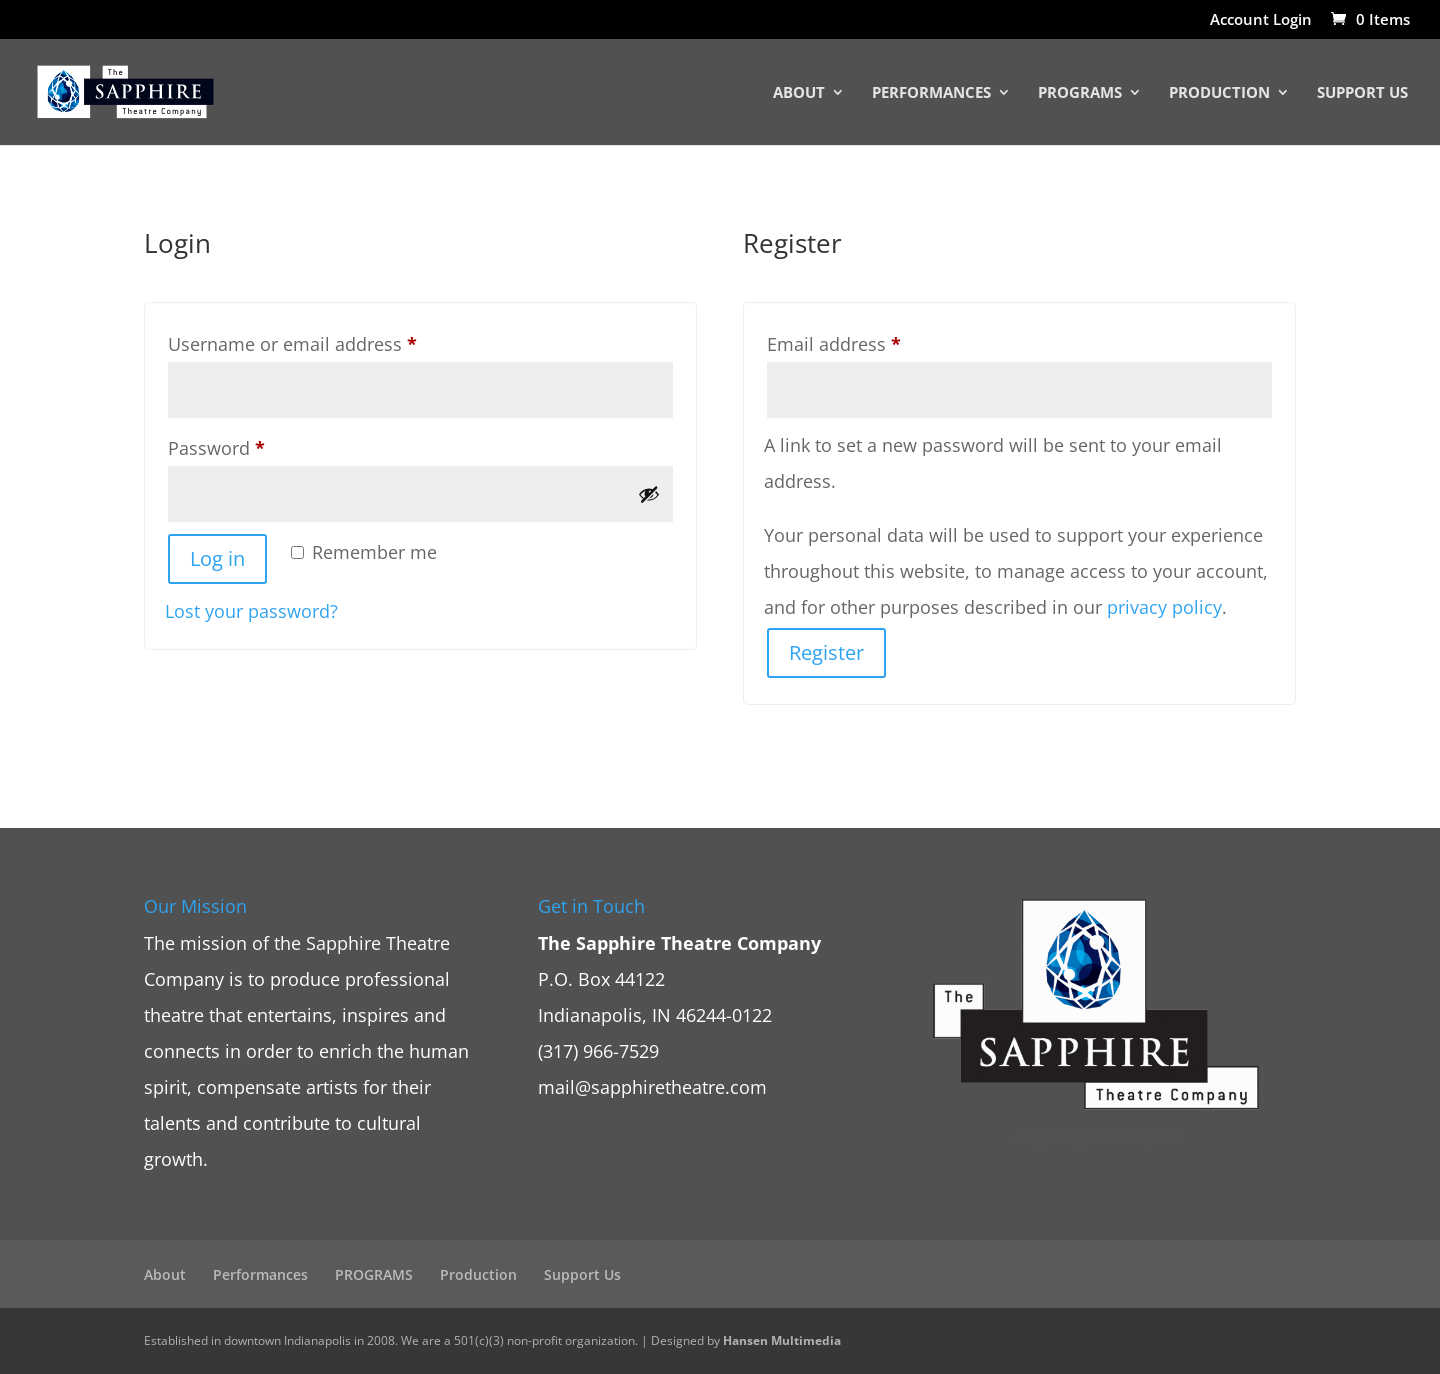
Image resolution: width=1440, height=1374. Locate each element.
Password (254, 445)
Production (1219, 93)
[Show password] (649, 494)
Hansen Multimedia (782, 1340)
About (799, 93)
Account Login (1261, 20)
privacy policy (1164, 607)
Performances (931, 93)
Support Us (1362, 93)
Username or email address (330, 341)
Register (826, 652)
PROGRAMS (1080, 93)
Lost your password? (251, 611)
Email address (871, 341)
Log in (217, 558)
